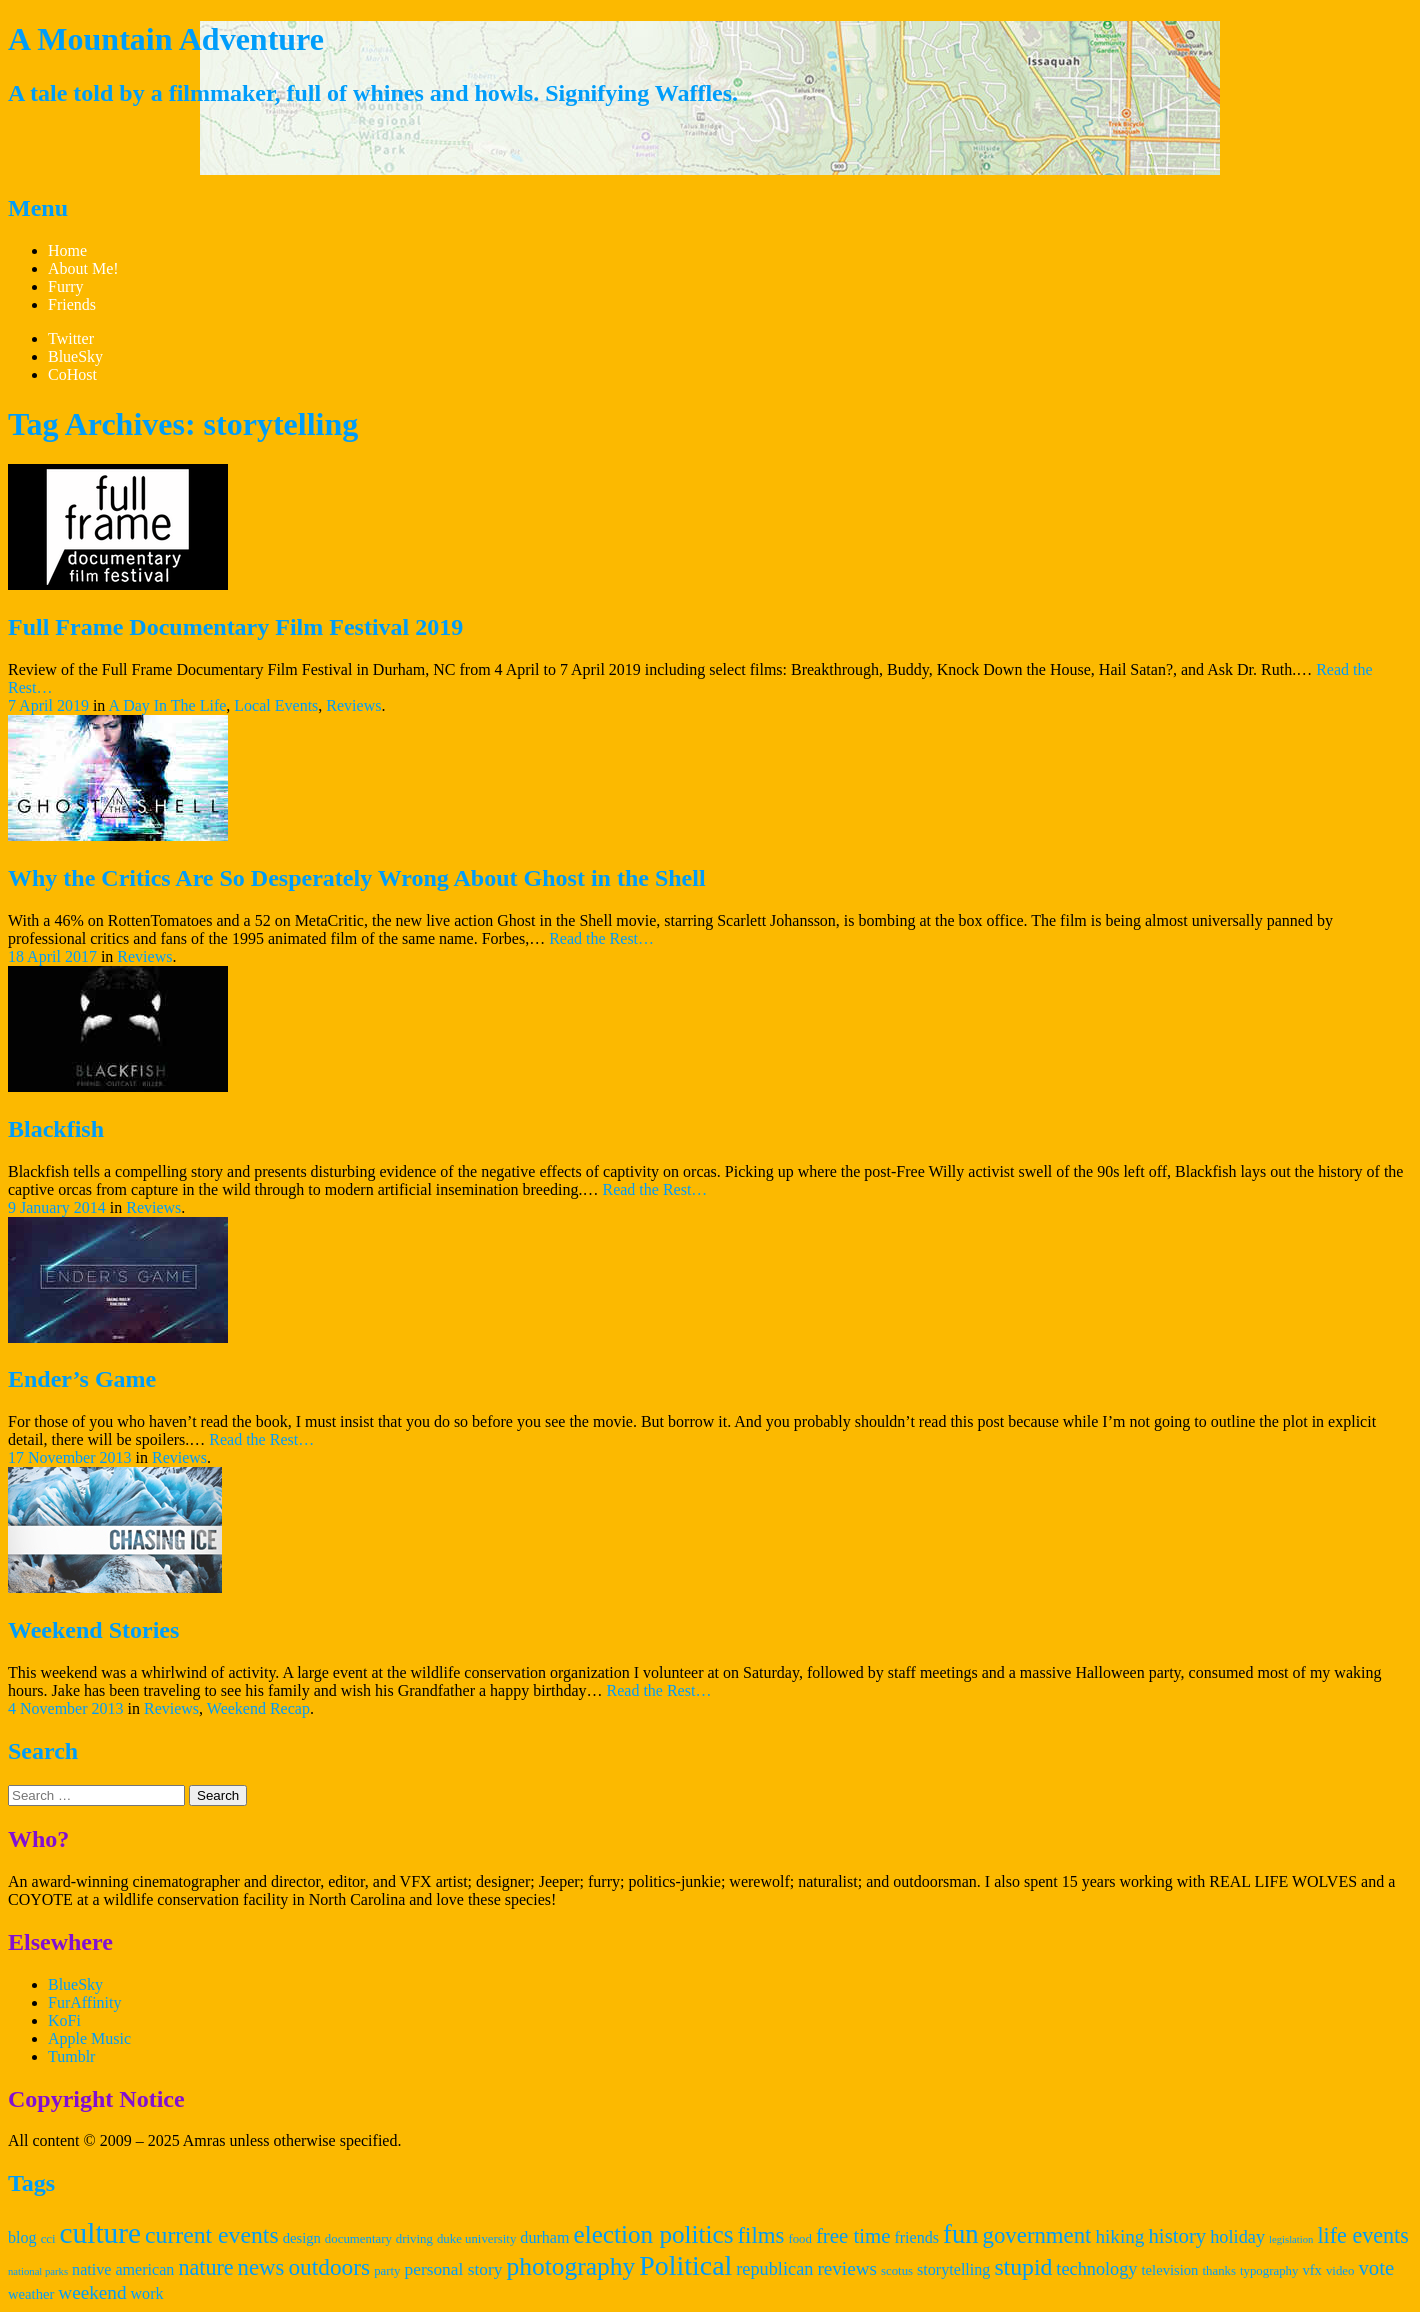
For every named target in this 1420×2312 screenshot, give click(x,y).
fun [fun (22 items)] (960, 2234)
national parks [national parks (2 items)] (38, 2271)
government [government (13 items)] (1037, 2235)
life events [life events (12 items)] (1362, 2235)
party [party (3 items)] (387, 2271)
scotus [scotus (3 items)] (897, 2271)
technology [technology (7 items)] (1096, 2269)
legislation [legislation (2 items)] (1291, 2239)
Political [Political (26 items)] (685, 2265)
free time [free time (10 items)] (853, 2236)
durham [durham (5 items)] (544, 2237)
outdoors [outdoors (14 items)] (329, 2267)
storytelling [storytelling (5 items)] (953, 2269)
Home (67, 250)
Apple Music (89, 2038)
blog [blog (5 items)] (22, 2237)
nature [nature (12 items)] (205, 2267)
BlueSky (75, 1984)
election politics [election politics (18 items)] (654, 2234)
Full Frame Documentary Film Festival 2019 (235, 627)
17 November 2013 (70, 1457)
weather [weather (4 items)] (31, 2294)
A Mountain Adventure (166, 39)
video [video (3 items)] (1340, 2271)
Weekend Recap (258, 1708)
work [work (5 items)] (146, 2293)
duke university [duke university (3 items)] (476, 2239)
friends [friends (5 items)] (916, 2237)
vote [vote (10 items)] (1376, 2268)
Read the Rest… (601, 938)
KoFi (64, 2020)
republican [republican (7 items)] (774, 2269)
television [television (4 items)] (1170, 2270)
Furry (66, 286)
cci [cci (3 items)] (48, 2239)
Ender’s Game (82, 1379)
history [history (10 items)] (1177, 2236)
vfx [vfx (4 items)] (1312, 2270)
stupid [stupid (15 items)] (1023, 2267)
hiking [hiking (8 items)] (1119, 2236)
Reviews (353, 705)
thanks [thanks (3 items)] (1219, 2271)
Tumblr (71, 2056)
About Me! (83, 268)
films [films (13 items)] (761, 2235)
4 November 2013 (66, 1708)
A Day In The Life (167, 705)
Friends (72, 304)
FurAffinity (84, 2002)
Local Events (276, 705)
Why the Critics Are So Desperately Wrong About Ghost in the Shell (357, 878)
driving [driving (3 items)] (414, 2239)
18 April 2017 (52, 956)
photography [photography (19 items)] (570, 2266)
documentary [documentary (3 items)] (358, 2239)
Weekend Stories (93, 1630)
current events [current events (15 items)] (212, 2235)
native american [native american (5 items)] (123, 2269)
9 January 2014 (57, 1207)
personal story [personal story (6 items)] (454, 2269)
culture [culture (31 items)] (100, 2233)
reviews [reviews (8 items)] (847, 2268)
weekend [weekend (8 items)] (92, 2292)
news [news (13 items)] (261, 2267)
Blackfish (56, 1129)
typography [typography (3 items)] (1269, 2271)
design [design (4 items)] (302, 2238)
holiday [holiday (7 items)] (1237, 2237)
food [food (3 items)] (800, 2239)
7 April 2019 (48, 705)
